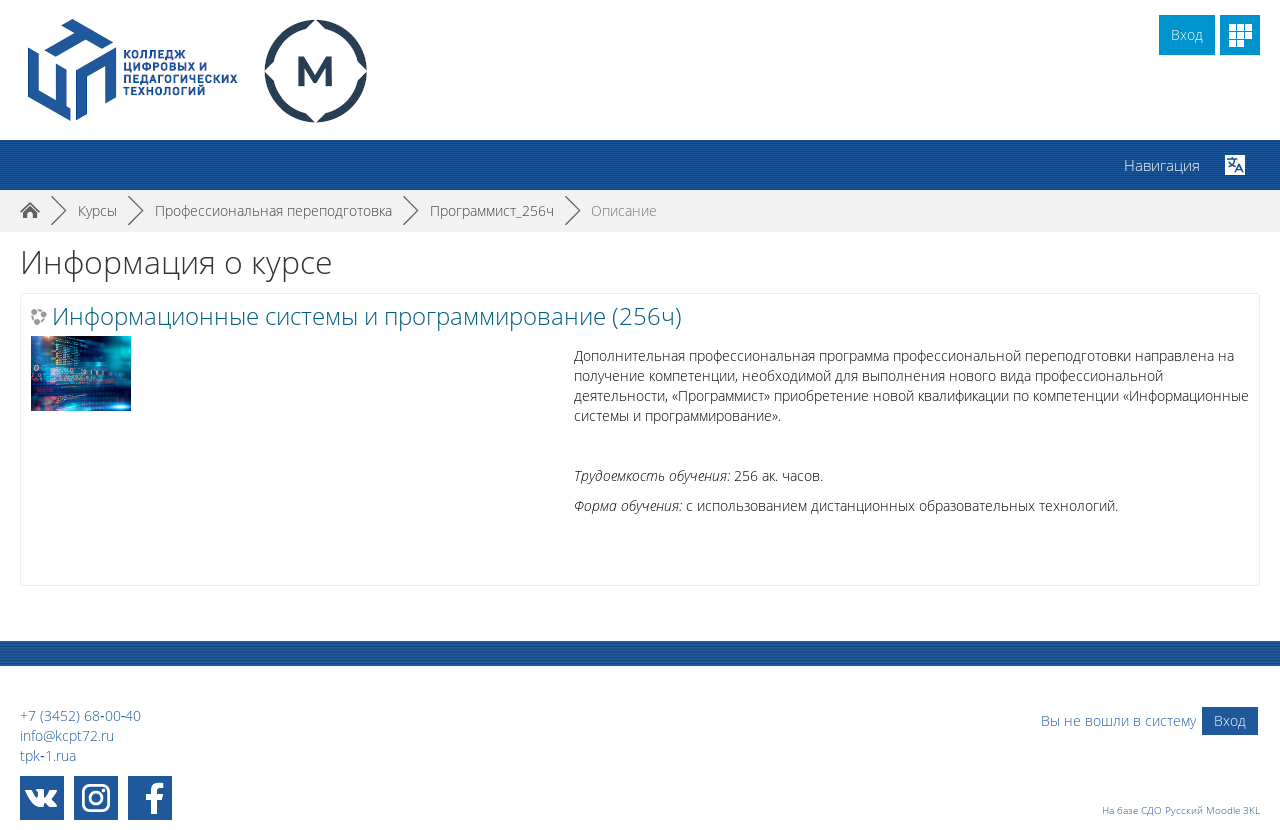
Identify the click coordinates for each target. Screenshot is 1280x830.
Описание (624, 210)
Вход (1187, 34)
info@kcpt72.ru (67, 735)
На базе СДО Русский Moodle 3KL (1181, 810)
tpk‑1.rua (48, 755)
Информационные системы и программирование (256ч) (367, 316)
